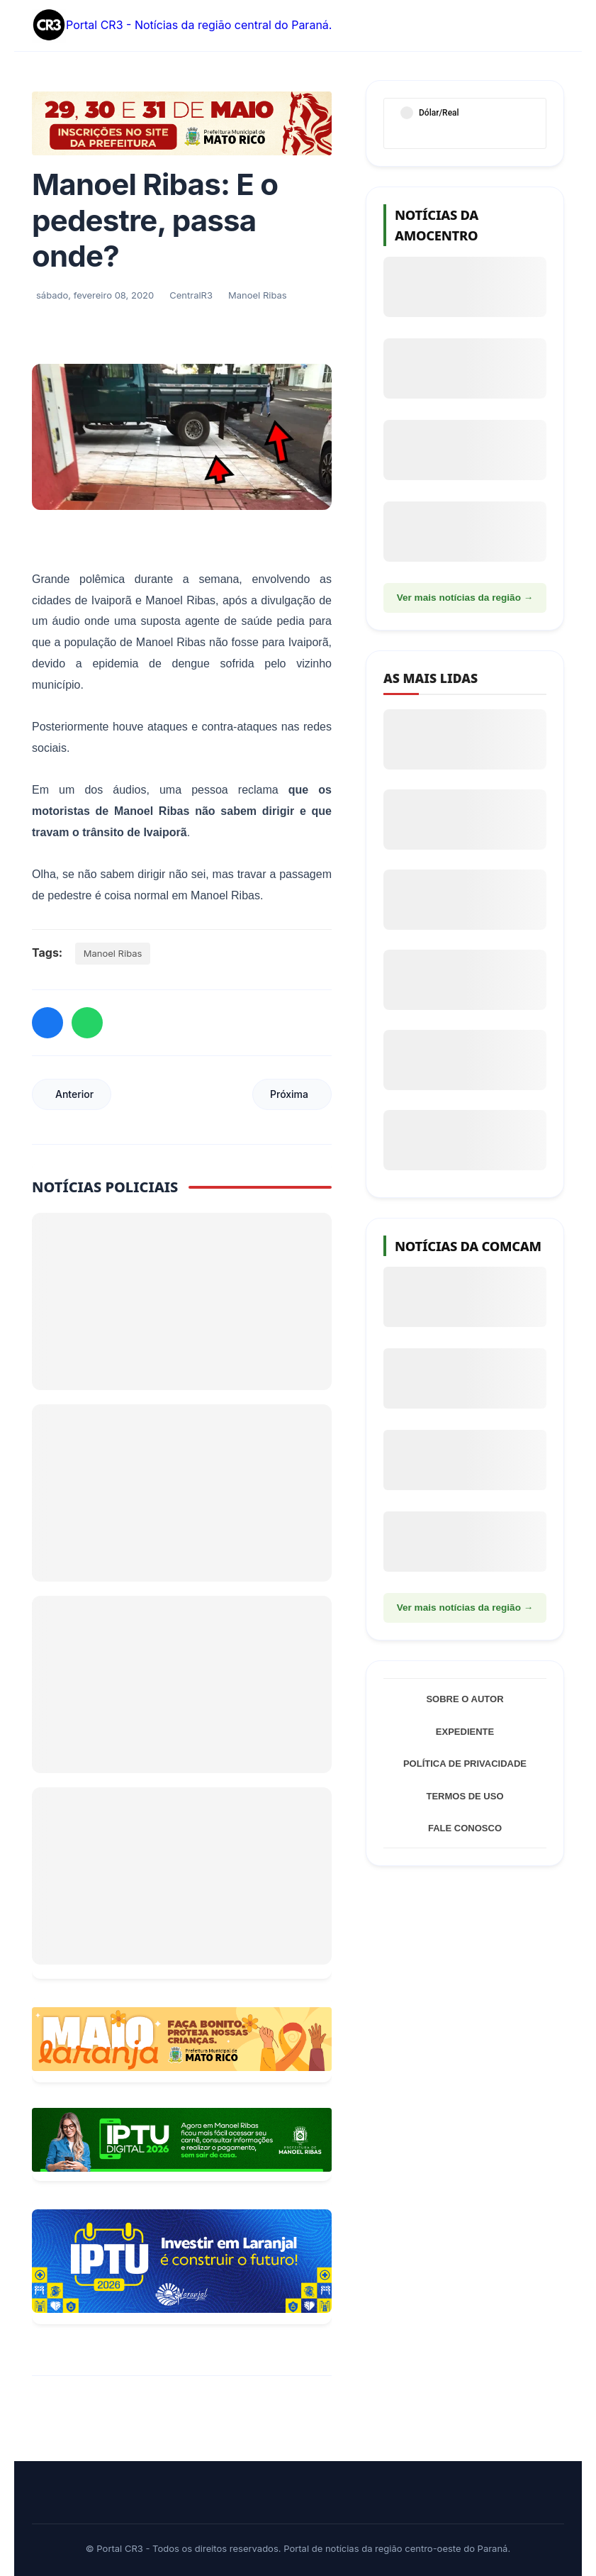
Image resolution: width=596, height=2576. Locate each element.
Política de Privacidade (465, 1763)
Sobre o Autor (464, 1699)
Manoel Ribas (113, 953)
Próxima (289, 1094)
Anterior (74, 1094)
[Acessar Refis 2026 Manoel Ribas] (182, 2140)
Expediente (465, 1731)
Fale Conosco (465, 1828)
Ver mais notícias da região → (465, 597)
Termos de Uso (464, 1796)
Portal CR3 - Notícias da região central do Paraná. (182, 26)
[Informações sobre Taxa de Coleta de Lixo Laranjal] (182, 2261)
